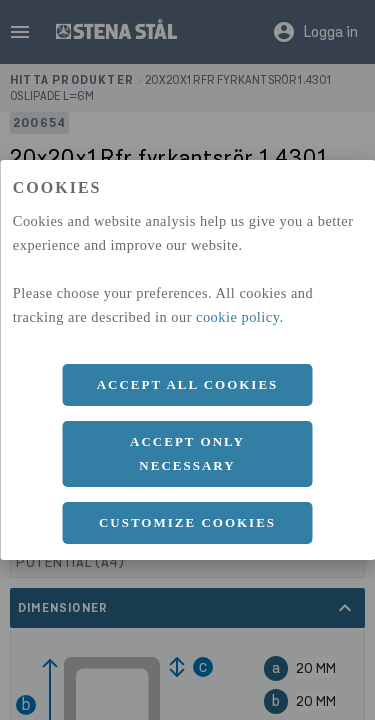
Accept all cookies (188, 384)
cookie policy (238, 317)
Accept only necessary (187, 453)
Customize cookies (187, 522)
